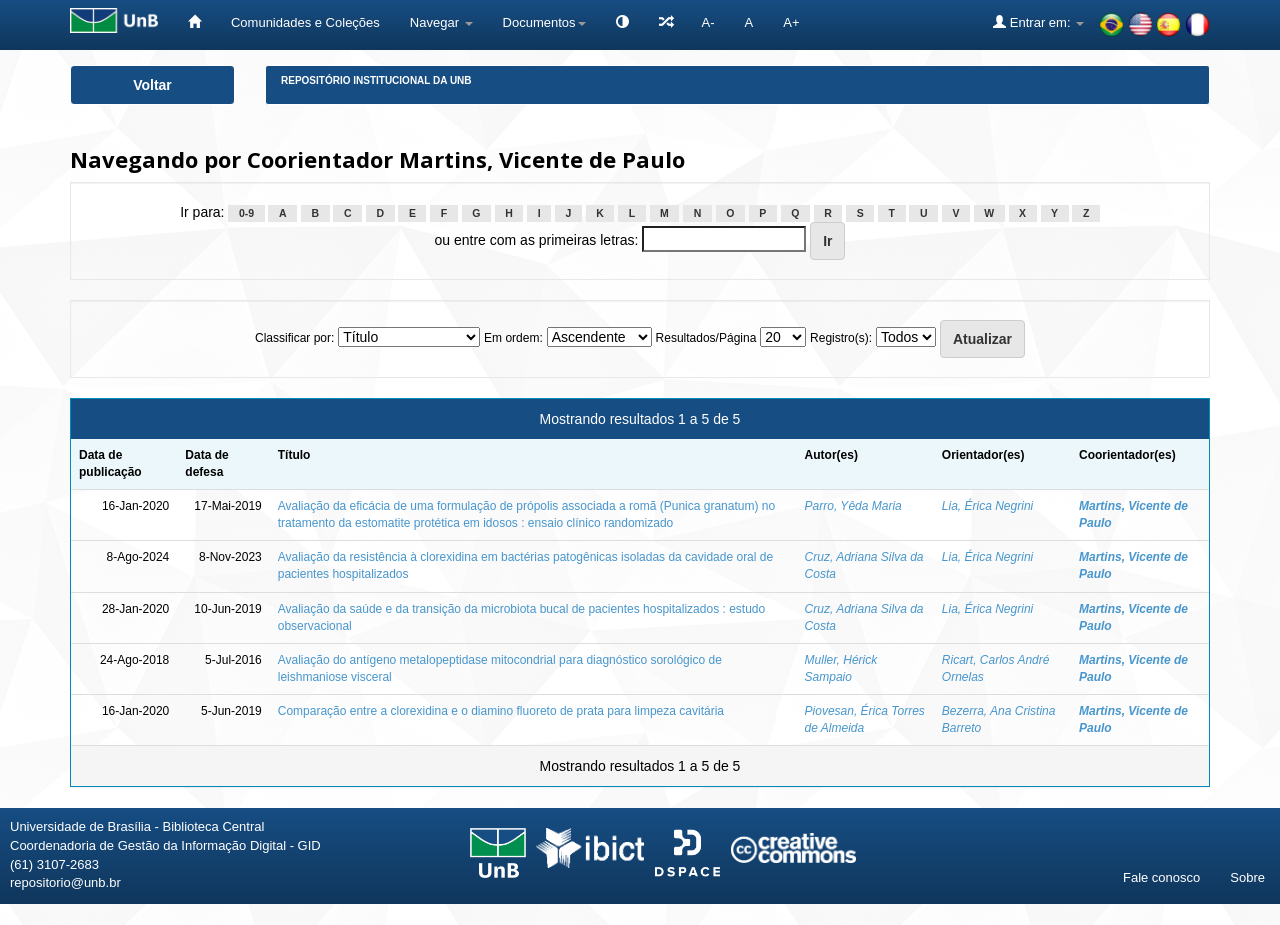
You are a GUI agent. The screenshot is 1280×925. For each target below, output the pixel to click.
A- (708, 22)
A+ (791, 22)
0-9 (246, 213)
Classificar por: (294, 338)
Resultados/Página (706, 338)
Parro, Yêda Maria (853, 506)
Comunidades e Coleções (305, 22)
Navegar (441, 22)
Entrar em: (1038, 22)
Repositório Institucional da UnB (376, 80)
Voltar (152, 85)
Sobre (1247, 877)
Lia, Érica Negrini (987, 506)
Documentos (544, 22)
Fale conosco (1161, 877)
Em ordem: (513, 338)
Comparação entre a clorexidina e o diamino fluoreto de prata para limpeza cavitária (501, 711)
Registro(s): (841, 338)
